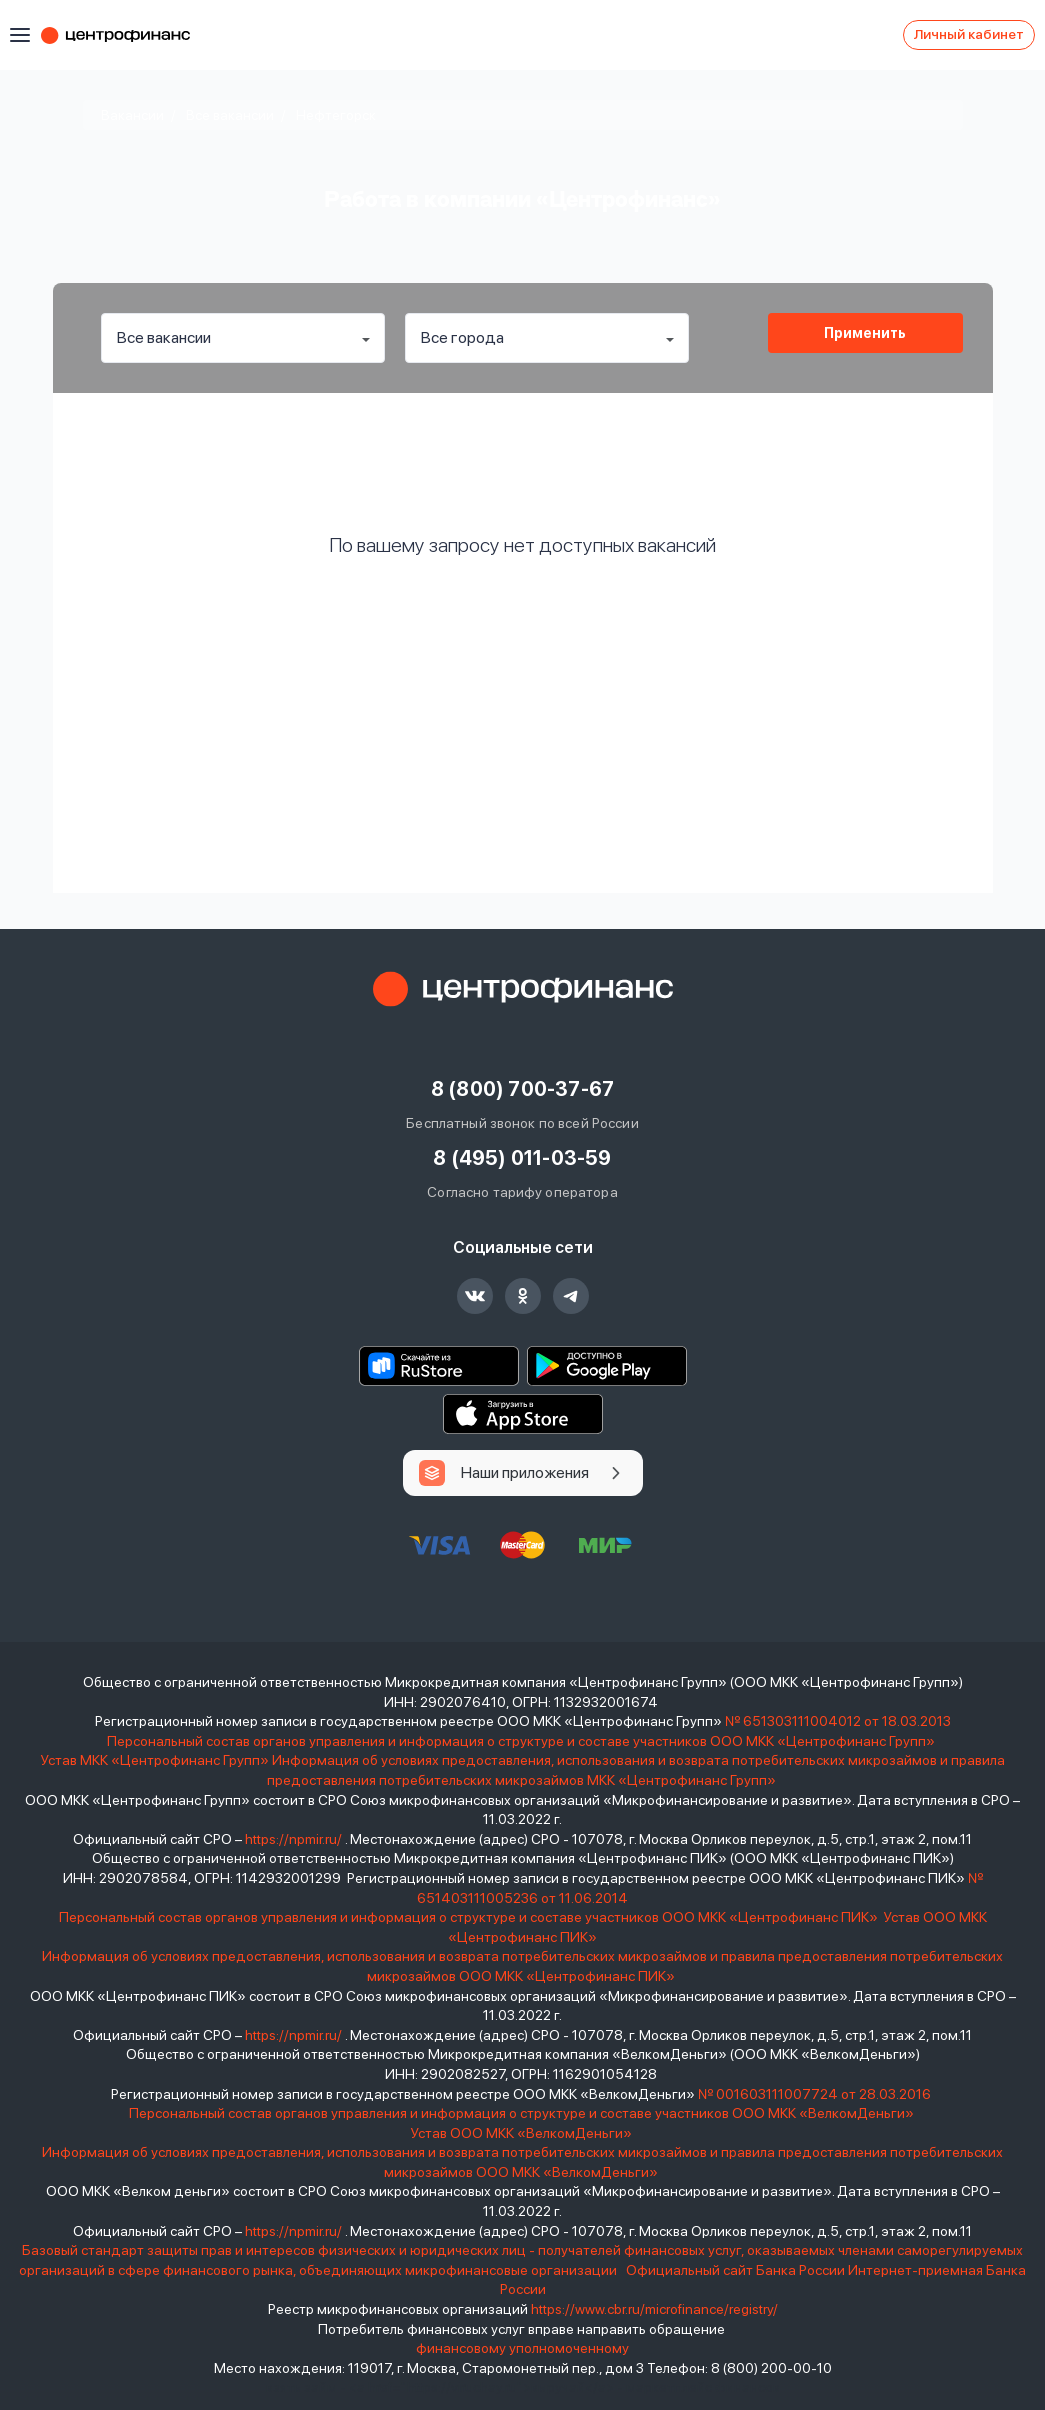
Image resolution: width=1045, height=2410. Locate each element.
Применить (865, 333)
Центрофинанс (125, 35)
